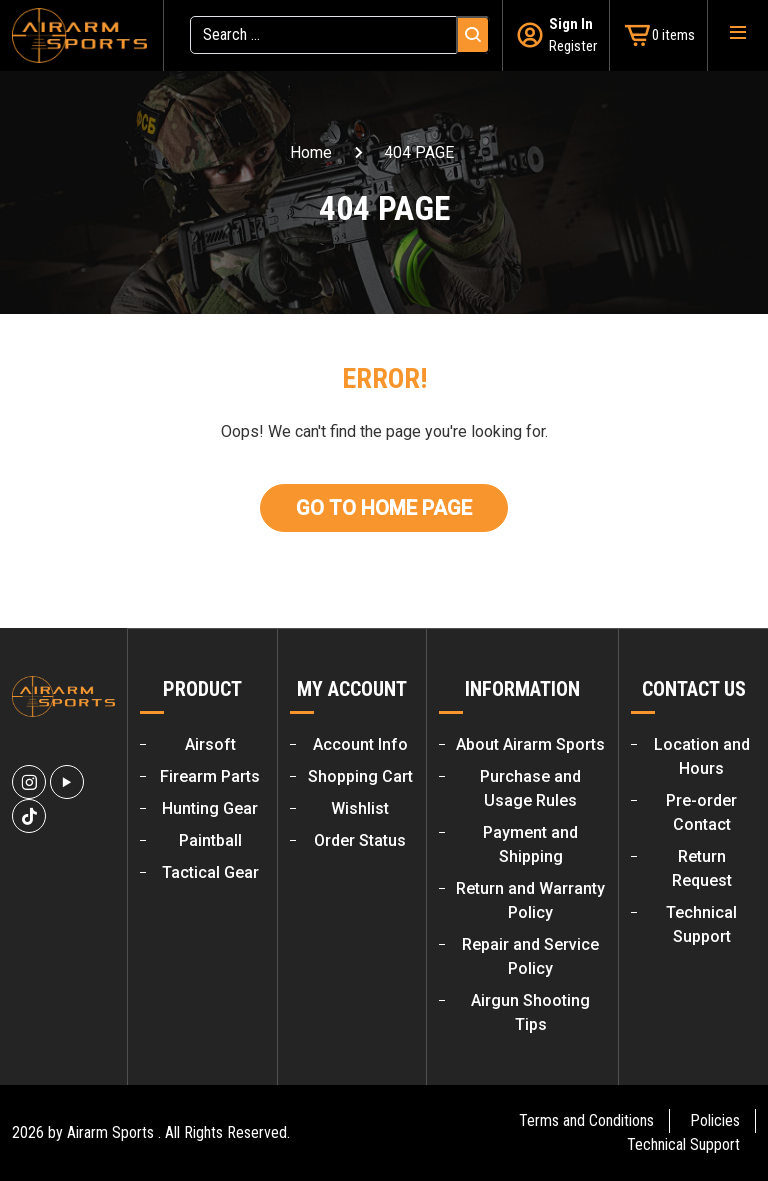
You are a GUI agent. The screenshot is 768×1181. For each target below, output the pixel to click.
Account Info (360, 744)
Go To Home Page (384, 508)
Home (311, 152)
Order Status (360, 840)
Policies (715, 1120)
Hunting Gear (210, 808)
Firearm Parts (210, 776)
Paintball (210, 840)
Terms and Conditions (586, 1120)
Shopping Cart (360, 776)
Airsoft (210, 744)
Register (573, 46)
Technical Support (683, 1144)
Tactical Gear (210, 872)
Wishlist (360, 808)
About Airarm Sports (530, 744)
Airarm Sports (110, 1132)
